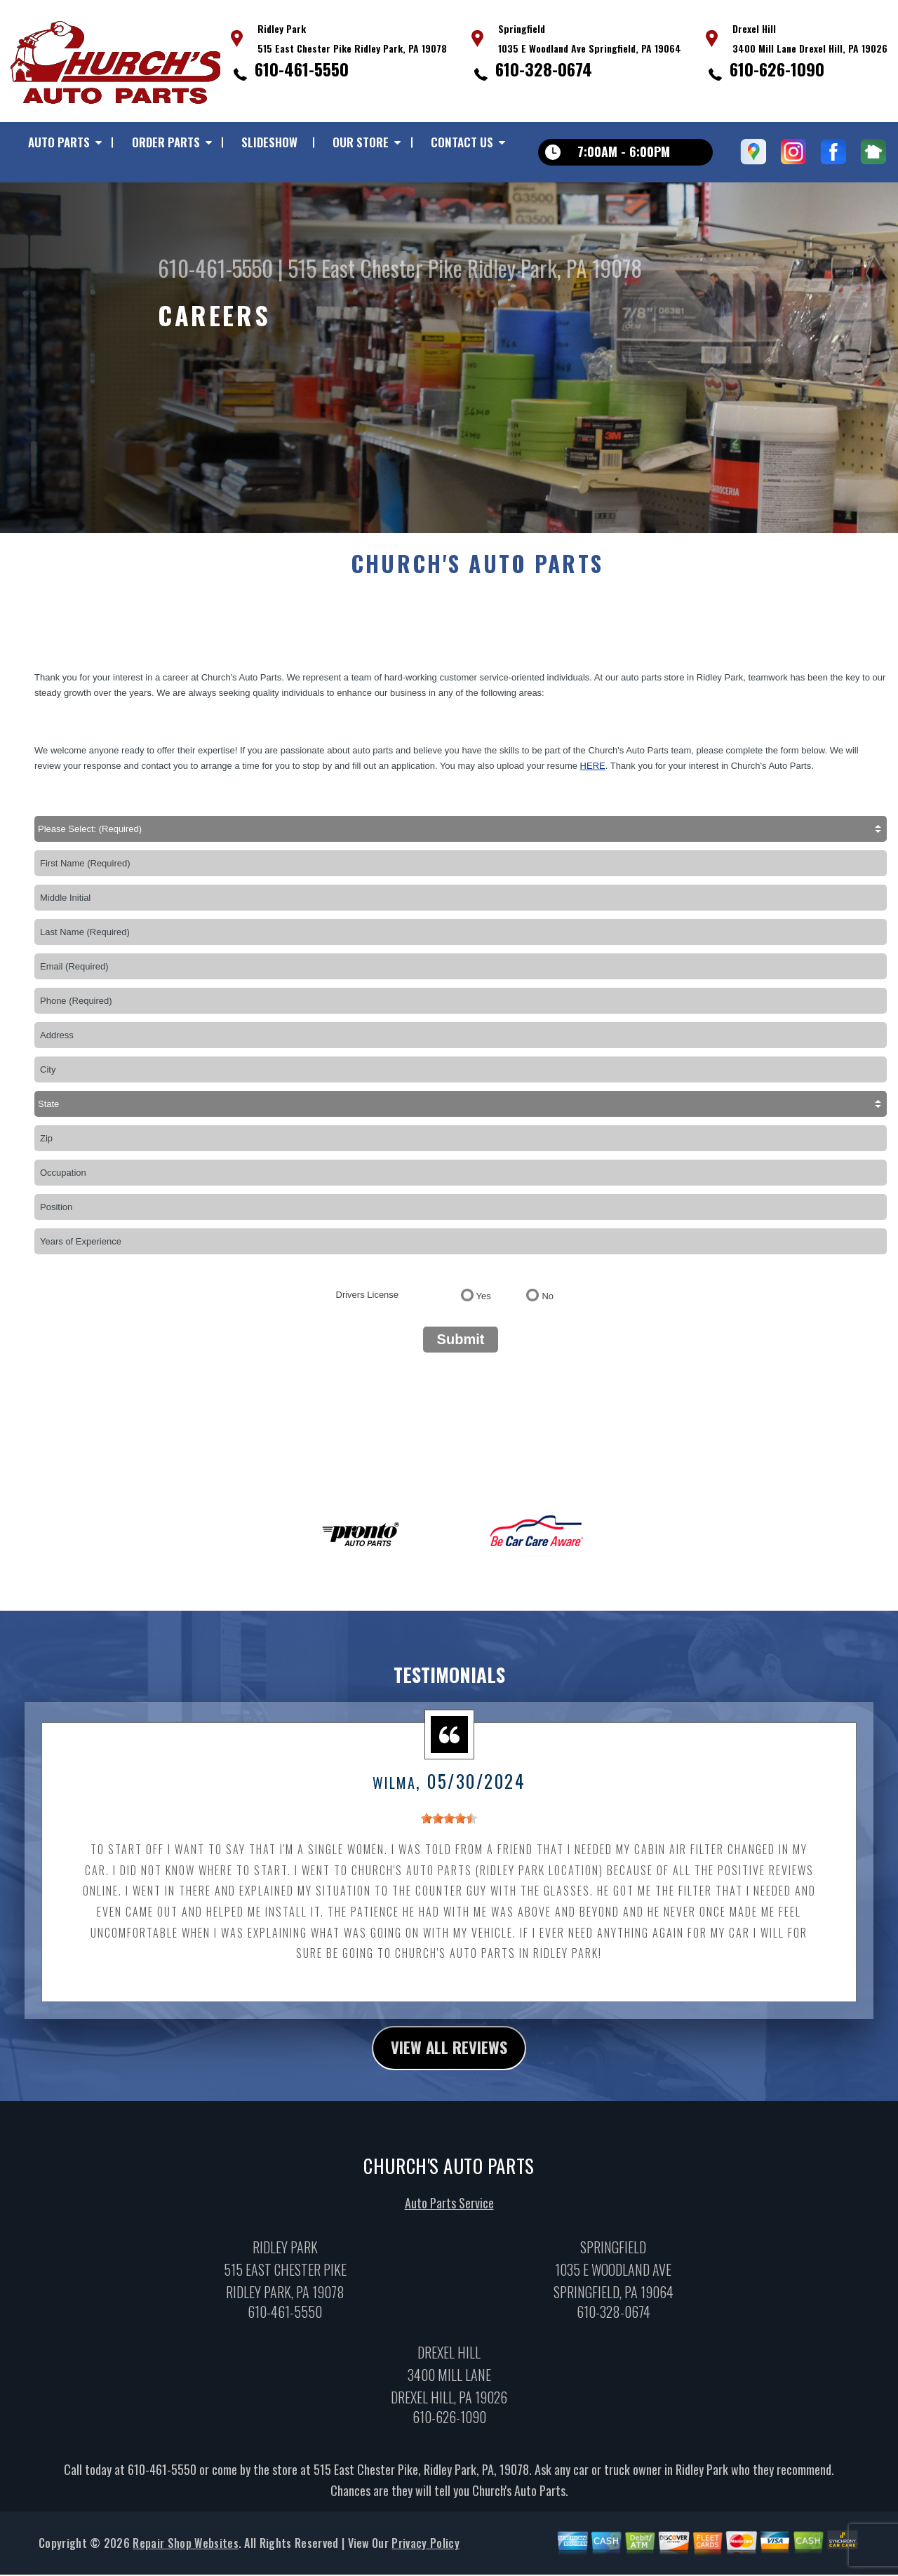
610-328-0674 (543, 68)
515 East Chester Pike (375, 267)
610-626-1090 (777, 68)
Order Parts (166, 142)
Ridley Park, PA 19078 (554, 267)
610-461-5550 (302, 68)
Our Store (361, 142)
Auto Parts (59, 142)
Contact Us (462, 142)
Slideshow (269, 142)
